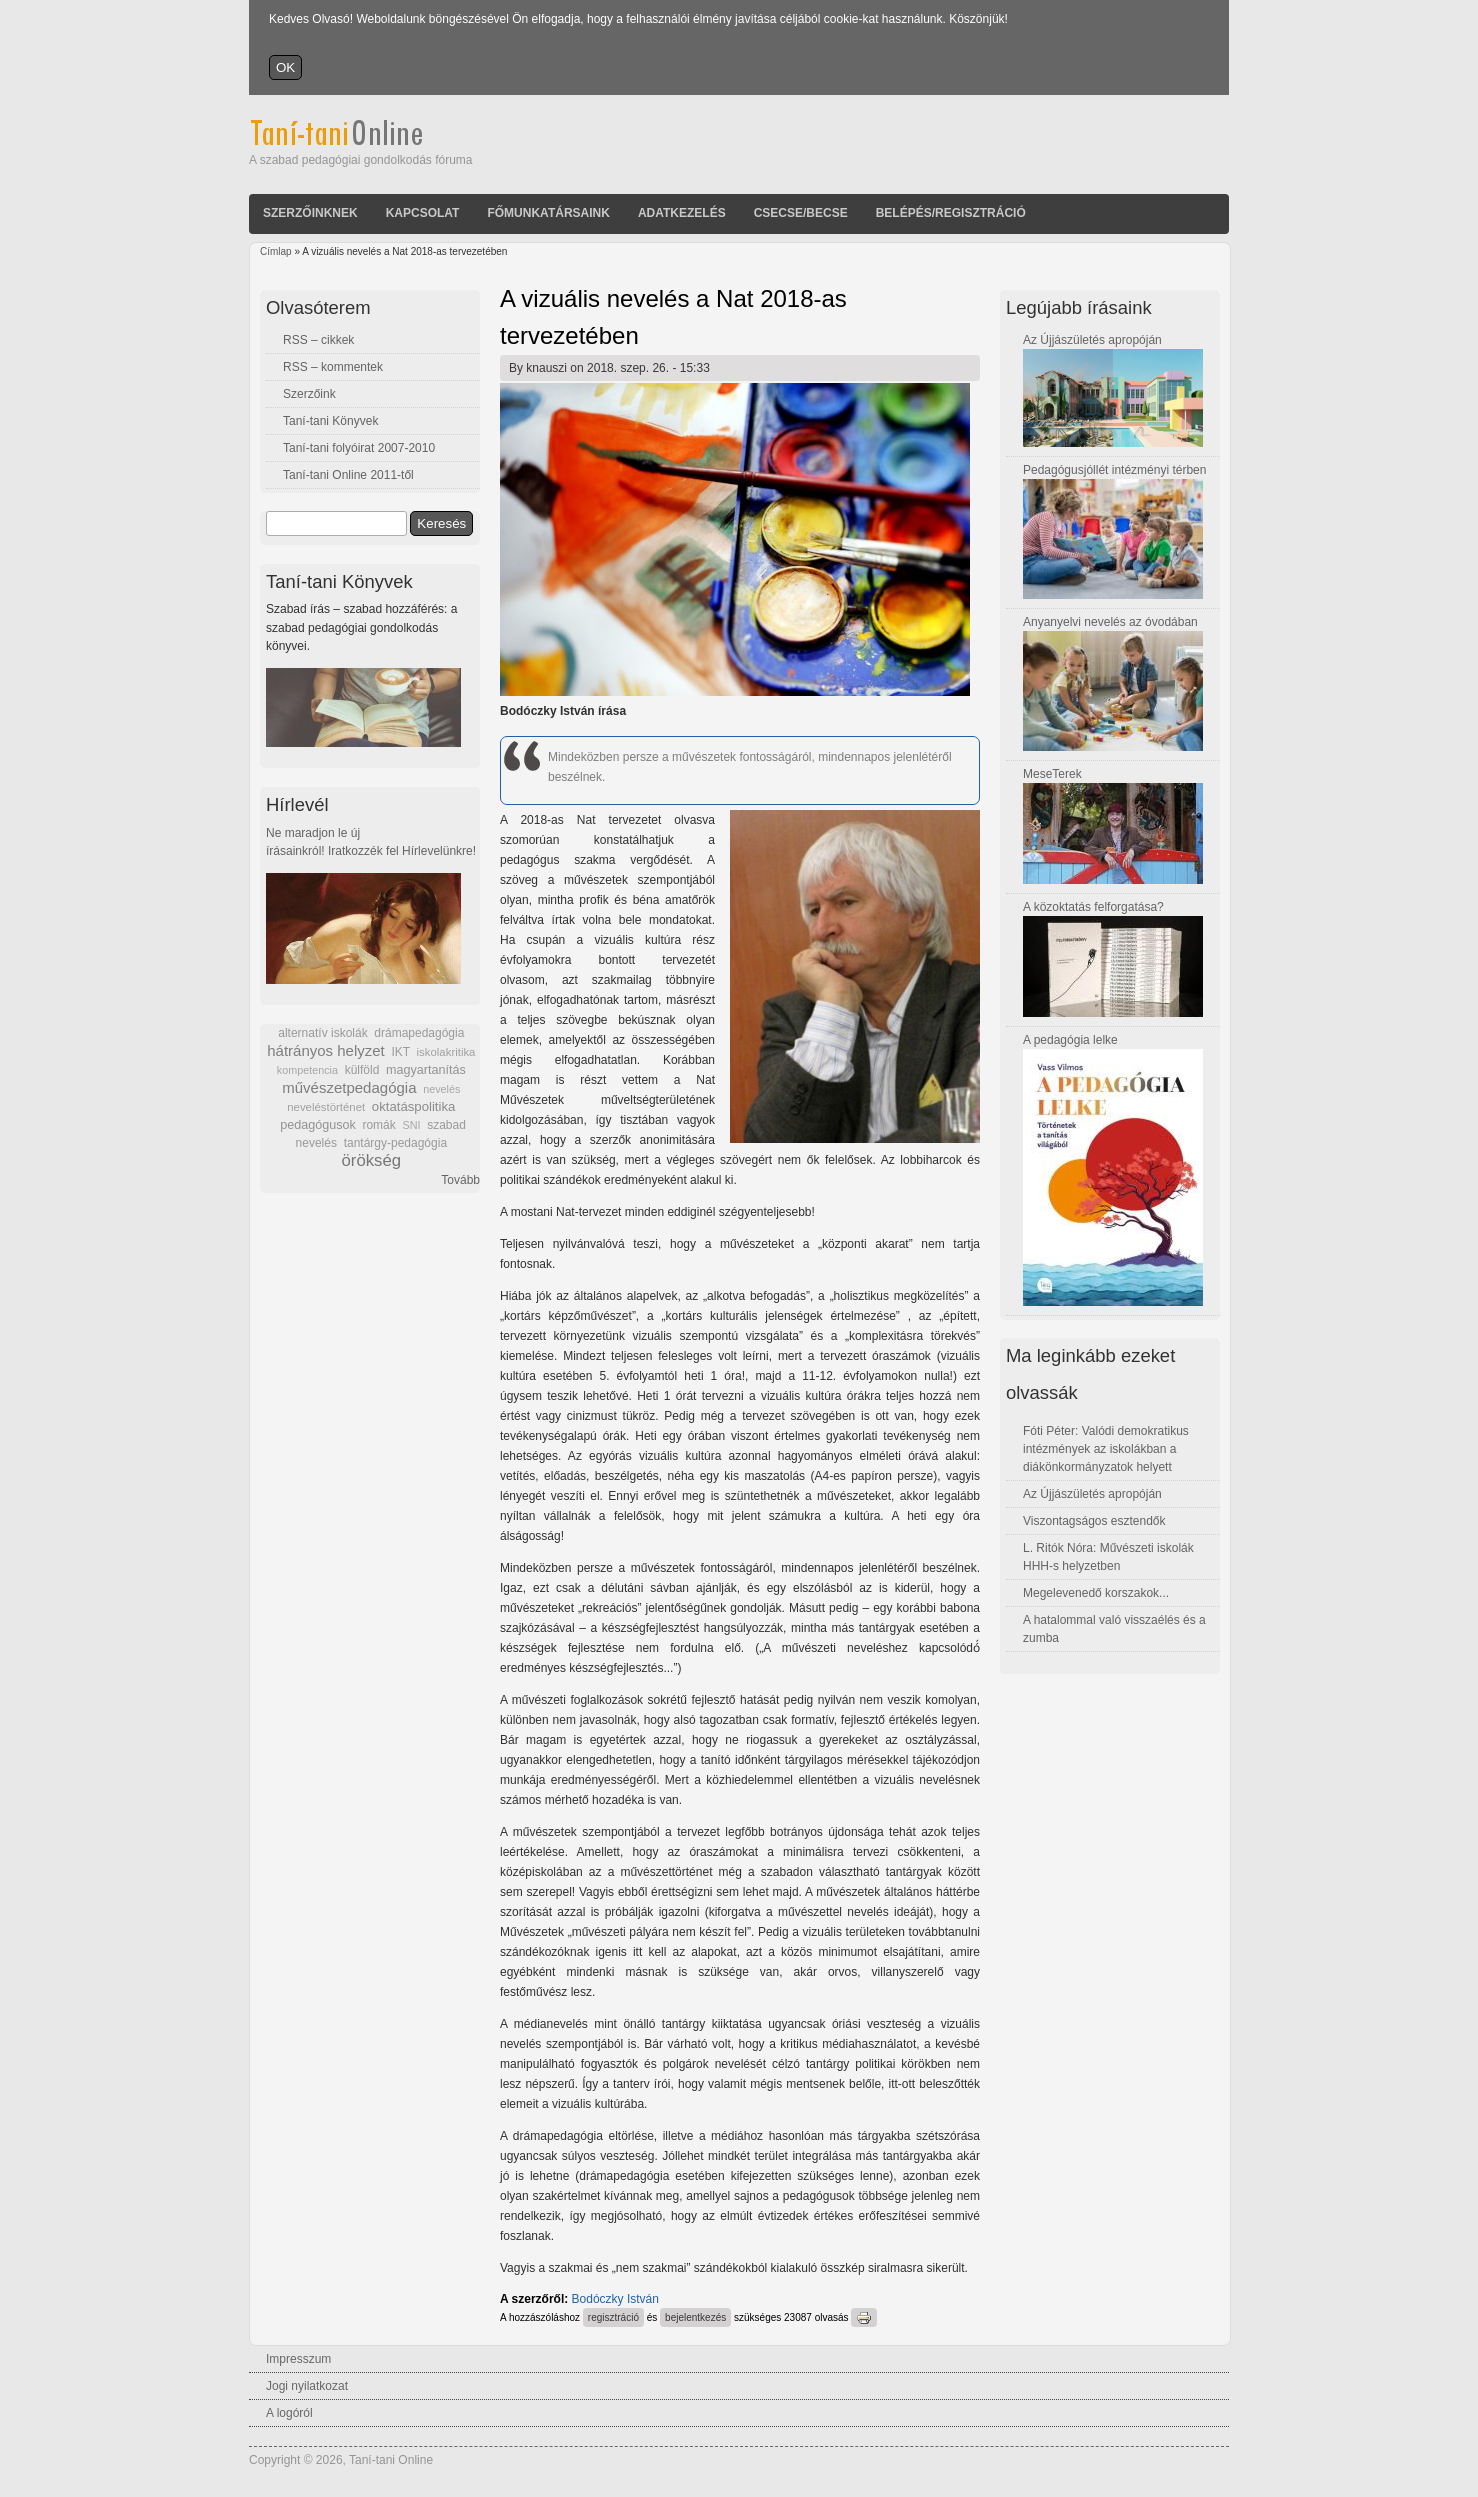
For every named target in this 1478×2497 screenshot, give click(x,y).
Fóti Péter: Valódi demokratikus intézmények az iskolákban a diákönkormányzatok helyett (1106, 1449)
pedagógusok (318, 1125)
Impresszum (298, 2359)
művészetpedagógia (349, 1087)
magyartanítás (426, 1070)
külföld (362, 1070)
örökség (371, 1160)
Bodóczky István (615, 2299)
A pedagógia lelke (1070, 1040)
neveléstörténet (326, 1107)
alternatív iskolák (322, 1033)
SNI (411, 1125)
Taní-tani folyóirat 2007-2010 (359, 448)
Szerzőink (309, 394)
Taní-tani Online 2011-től (348, 475)
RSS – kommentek (333, 367)
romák (378, 1125)
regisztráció (613, 2317)
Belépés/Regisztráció (951, 213)
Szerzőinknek (310, 213)
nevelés (441, 1089)
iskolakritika (446, 1052)
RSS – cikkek (318, 340)
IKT (400, 1052)
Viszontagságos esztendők (1094, 1521)
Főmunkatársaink (548, 213)
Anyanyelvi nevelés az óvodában (1110, 622)
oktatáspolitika (414, 1106)
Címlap (276, 251)
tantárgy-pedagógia (395, 1143)
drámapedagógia (419, 1033)
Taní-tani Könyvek (330, 421)
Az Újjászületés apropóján (1092, 340)
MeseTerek (1052, 774)
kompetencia (307, 1070)
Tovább (460, 1180)
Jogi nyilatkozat (307, 2386)
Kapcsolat (423, 213)
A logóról (289, 2413)
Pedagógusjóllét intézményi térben (1114, 470)
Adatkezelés (682, 213)
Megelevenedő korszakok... (1096, 1593)
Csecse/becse (801, 213)
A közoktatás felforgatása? (1093, 907)
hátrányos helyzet (326, 1050)
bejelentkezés (695, 2317)
